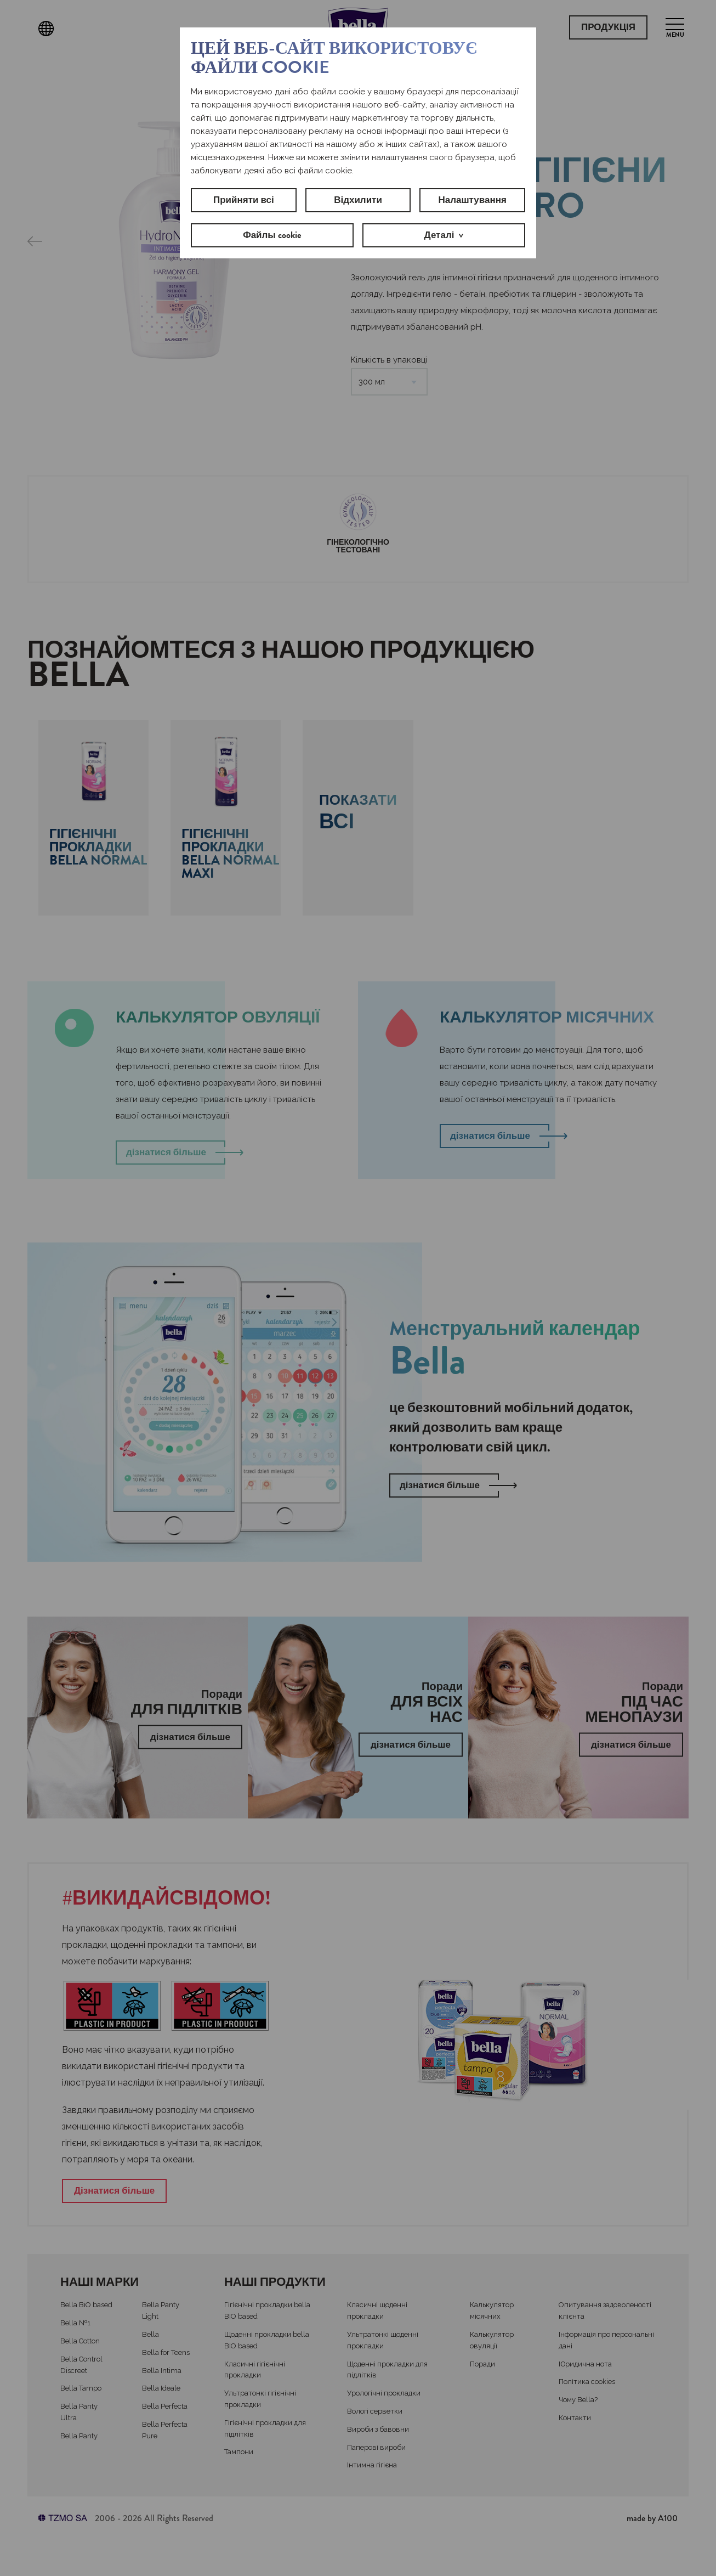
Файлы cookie (272, 235)
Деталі (439, 235)
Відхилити (358, 200)
